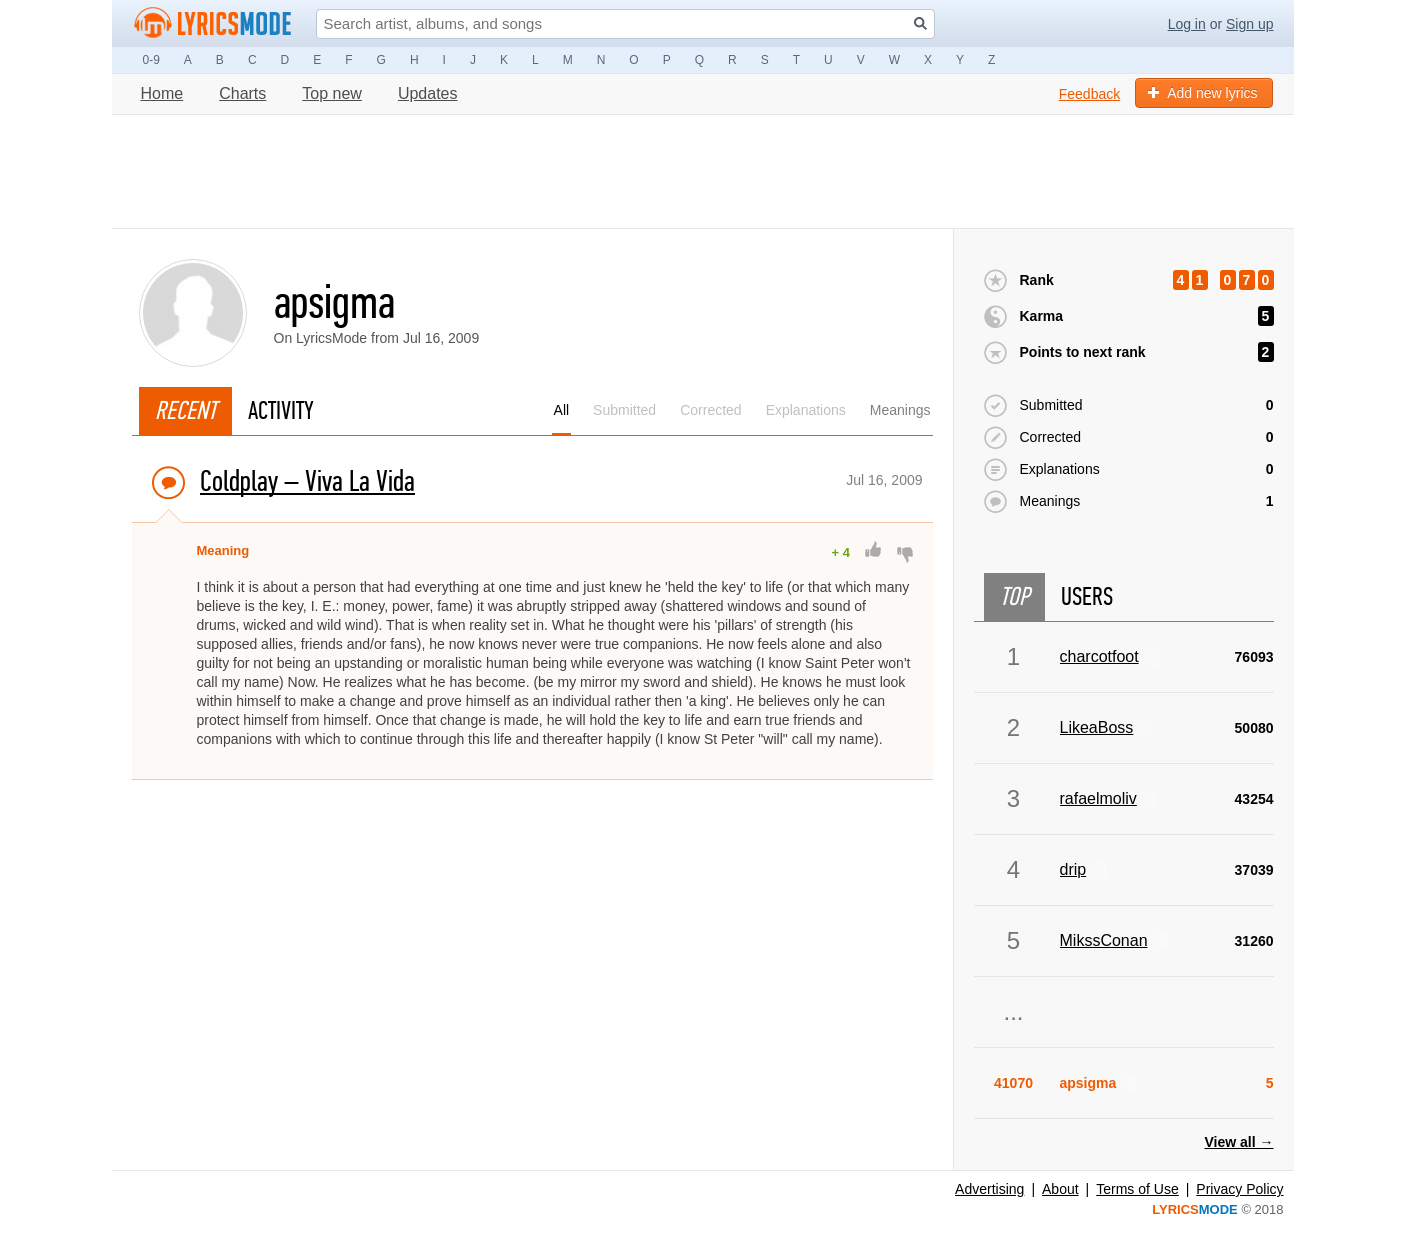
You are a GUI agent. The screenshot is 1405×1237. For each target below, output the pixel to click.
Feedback (1089, 94)
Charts (242, 93)
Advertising (989, 1189)
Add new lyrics (1202, 93)
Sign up (1249, 24)
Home (162, 93)
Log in (1187, 24)
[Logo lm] (213, 23)
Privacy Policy (1239, 1189)
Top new (332, 93)
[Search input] (625, 24)
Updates (428, 93)
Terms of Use (1137, 1189)
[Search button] (920, 23)
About (1060, 1189)
